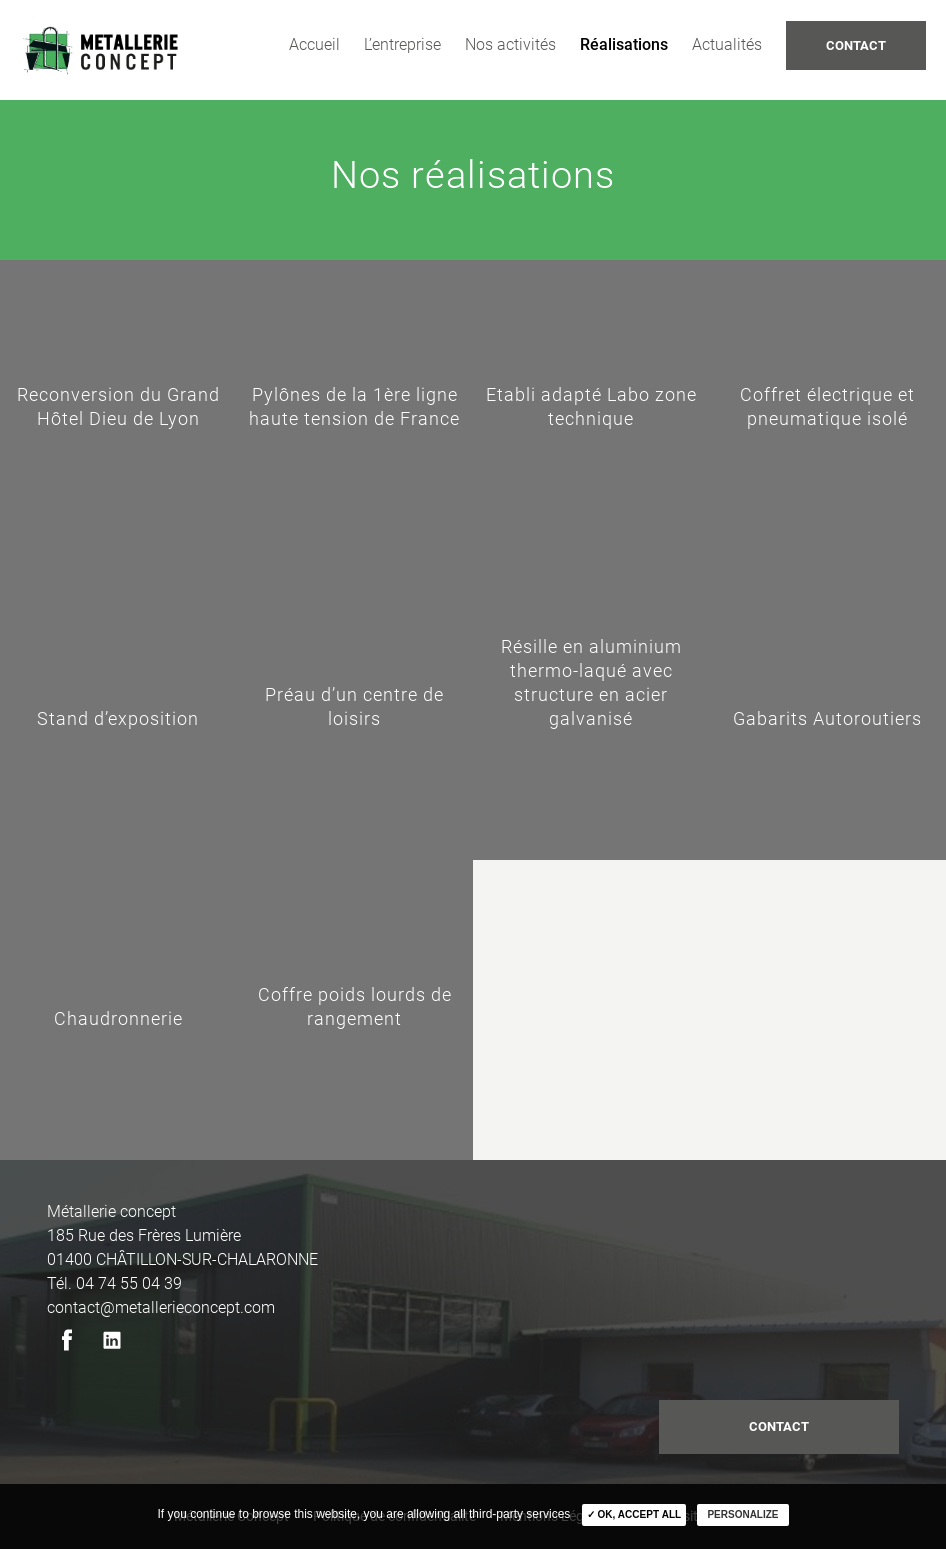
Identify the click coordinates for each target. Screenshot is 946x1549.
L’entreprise (402, 44)
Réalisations (624, 44)
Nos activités (510, 44)
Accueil (314, 44)
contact (779, 1426)
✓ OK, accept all (634, 1514)
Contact (856, 45)
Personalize (742, 1514)
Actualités (727, 44)
